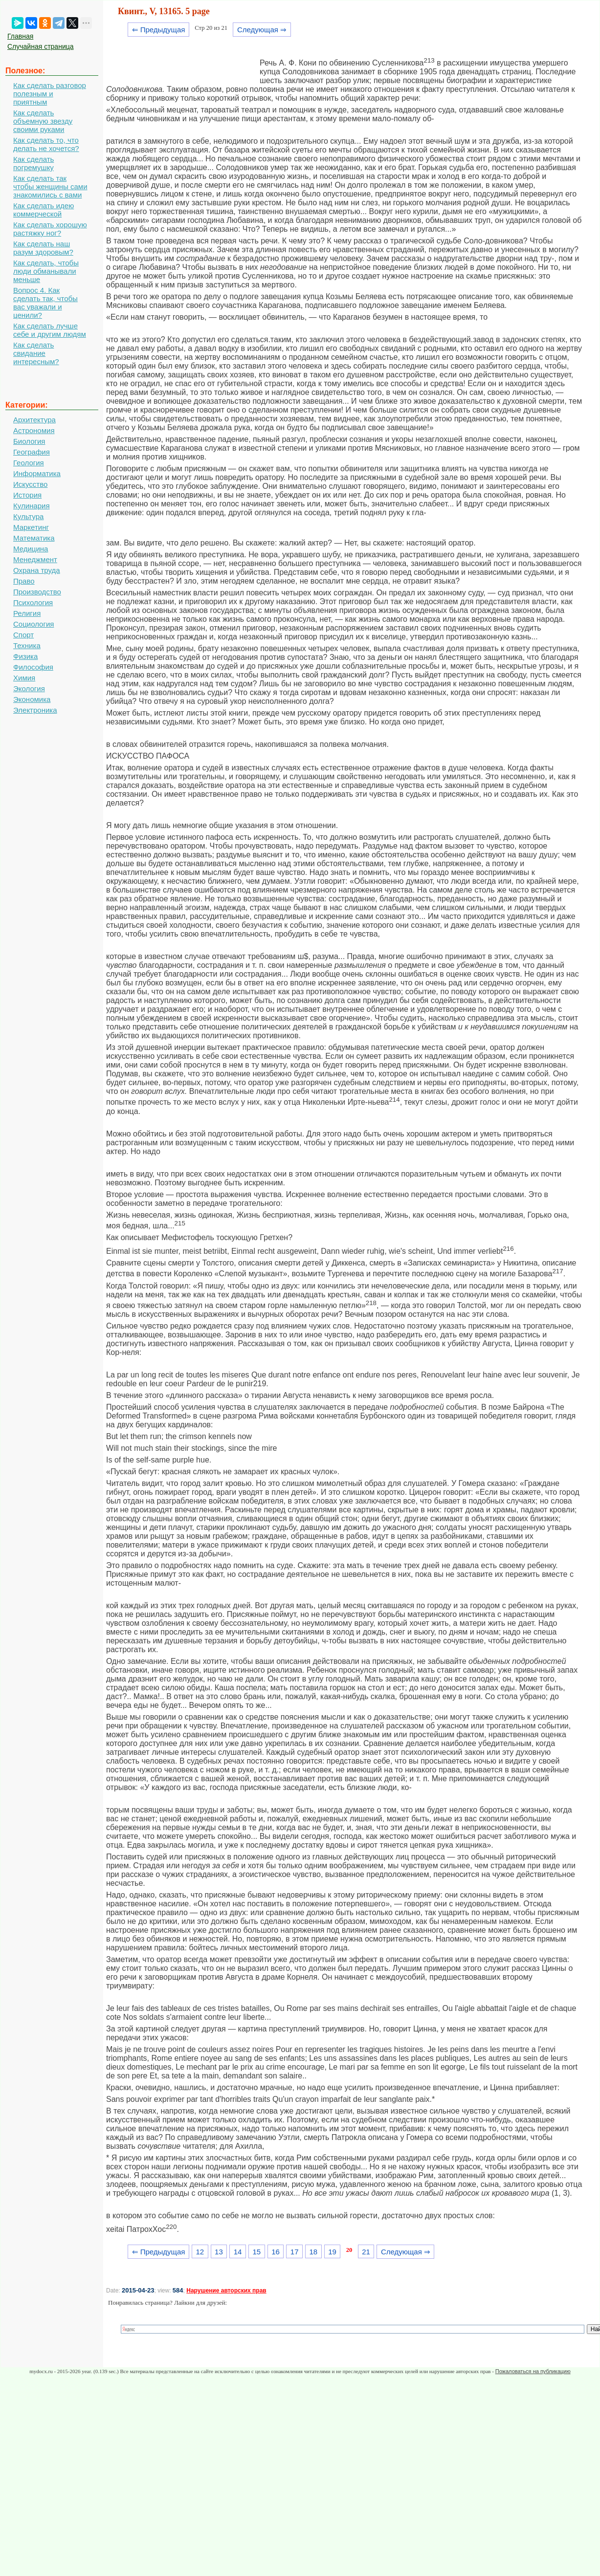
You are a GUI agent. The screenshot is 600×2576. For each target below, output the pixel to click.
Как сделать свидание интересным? (36, 353)
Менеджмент (35, 559)
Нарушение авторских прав (226, 2290)
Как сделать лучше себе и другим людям (49, 330)
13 (219, 2252)
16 (275, 2252)
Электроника (35, 710)
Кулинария (31, 506)
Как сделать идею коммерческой (43, 209)
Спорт (23, 635)
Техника (27, 645)
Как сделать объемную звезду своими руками (42, 121)
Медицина (30, 549)
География (31, 452)
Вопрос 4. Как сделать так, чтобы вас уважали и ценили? (45, 302)
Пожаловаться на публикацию (533, 2371)
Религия (27, 613)
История (27, 495)
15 (256, 2252)
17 (294, 2252)
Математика (34, 538)
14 (238, 2252)
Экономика (31, 699)
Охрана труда (36, 570)
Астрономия (34, 430)
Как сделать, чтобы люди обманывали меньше (46, 271)
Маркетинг (31, 527)
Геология (28, 462)
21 (366, 2252)
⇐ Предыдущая (158, 29)
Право (24, 581)
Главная (20, 36)
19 (332, 2252)
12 (200, 2252)
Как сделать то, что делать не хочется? (46, 144)
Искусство (30, 484)
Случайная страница (40, 46)
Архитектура (34, 419)
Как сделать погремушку (33, 163)
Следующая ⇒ (262, 29)
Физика (25, 656)
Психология (33, 602)
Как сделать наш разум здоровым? (43, 248)
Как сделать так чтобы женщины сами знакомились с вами (50, 186)
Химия (24, 678)
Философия (33, 667)
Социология (33, 624)
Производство (37, 592)
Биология (29, 441)
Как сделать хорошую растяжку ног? (50, 228)
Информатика (37, 473)
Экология (29, 688)
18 (314, 2252)
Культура (28, 516)
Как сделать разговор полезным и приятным (49, 93)
